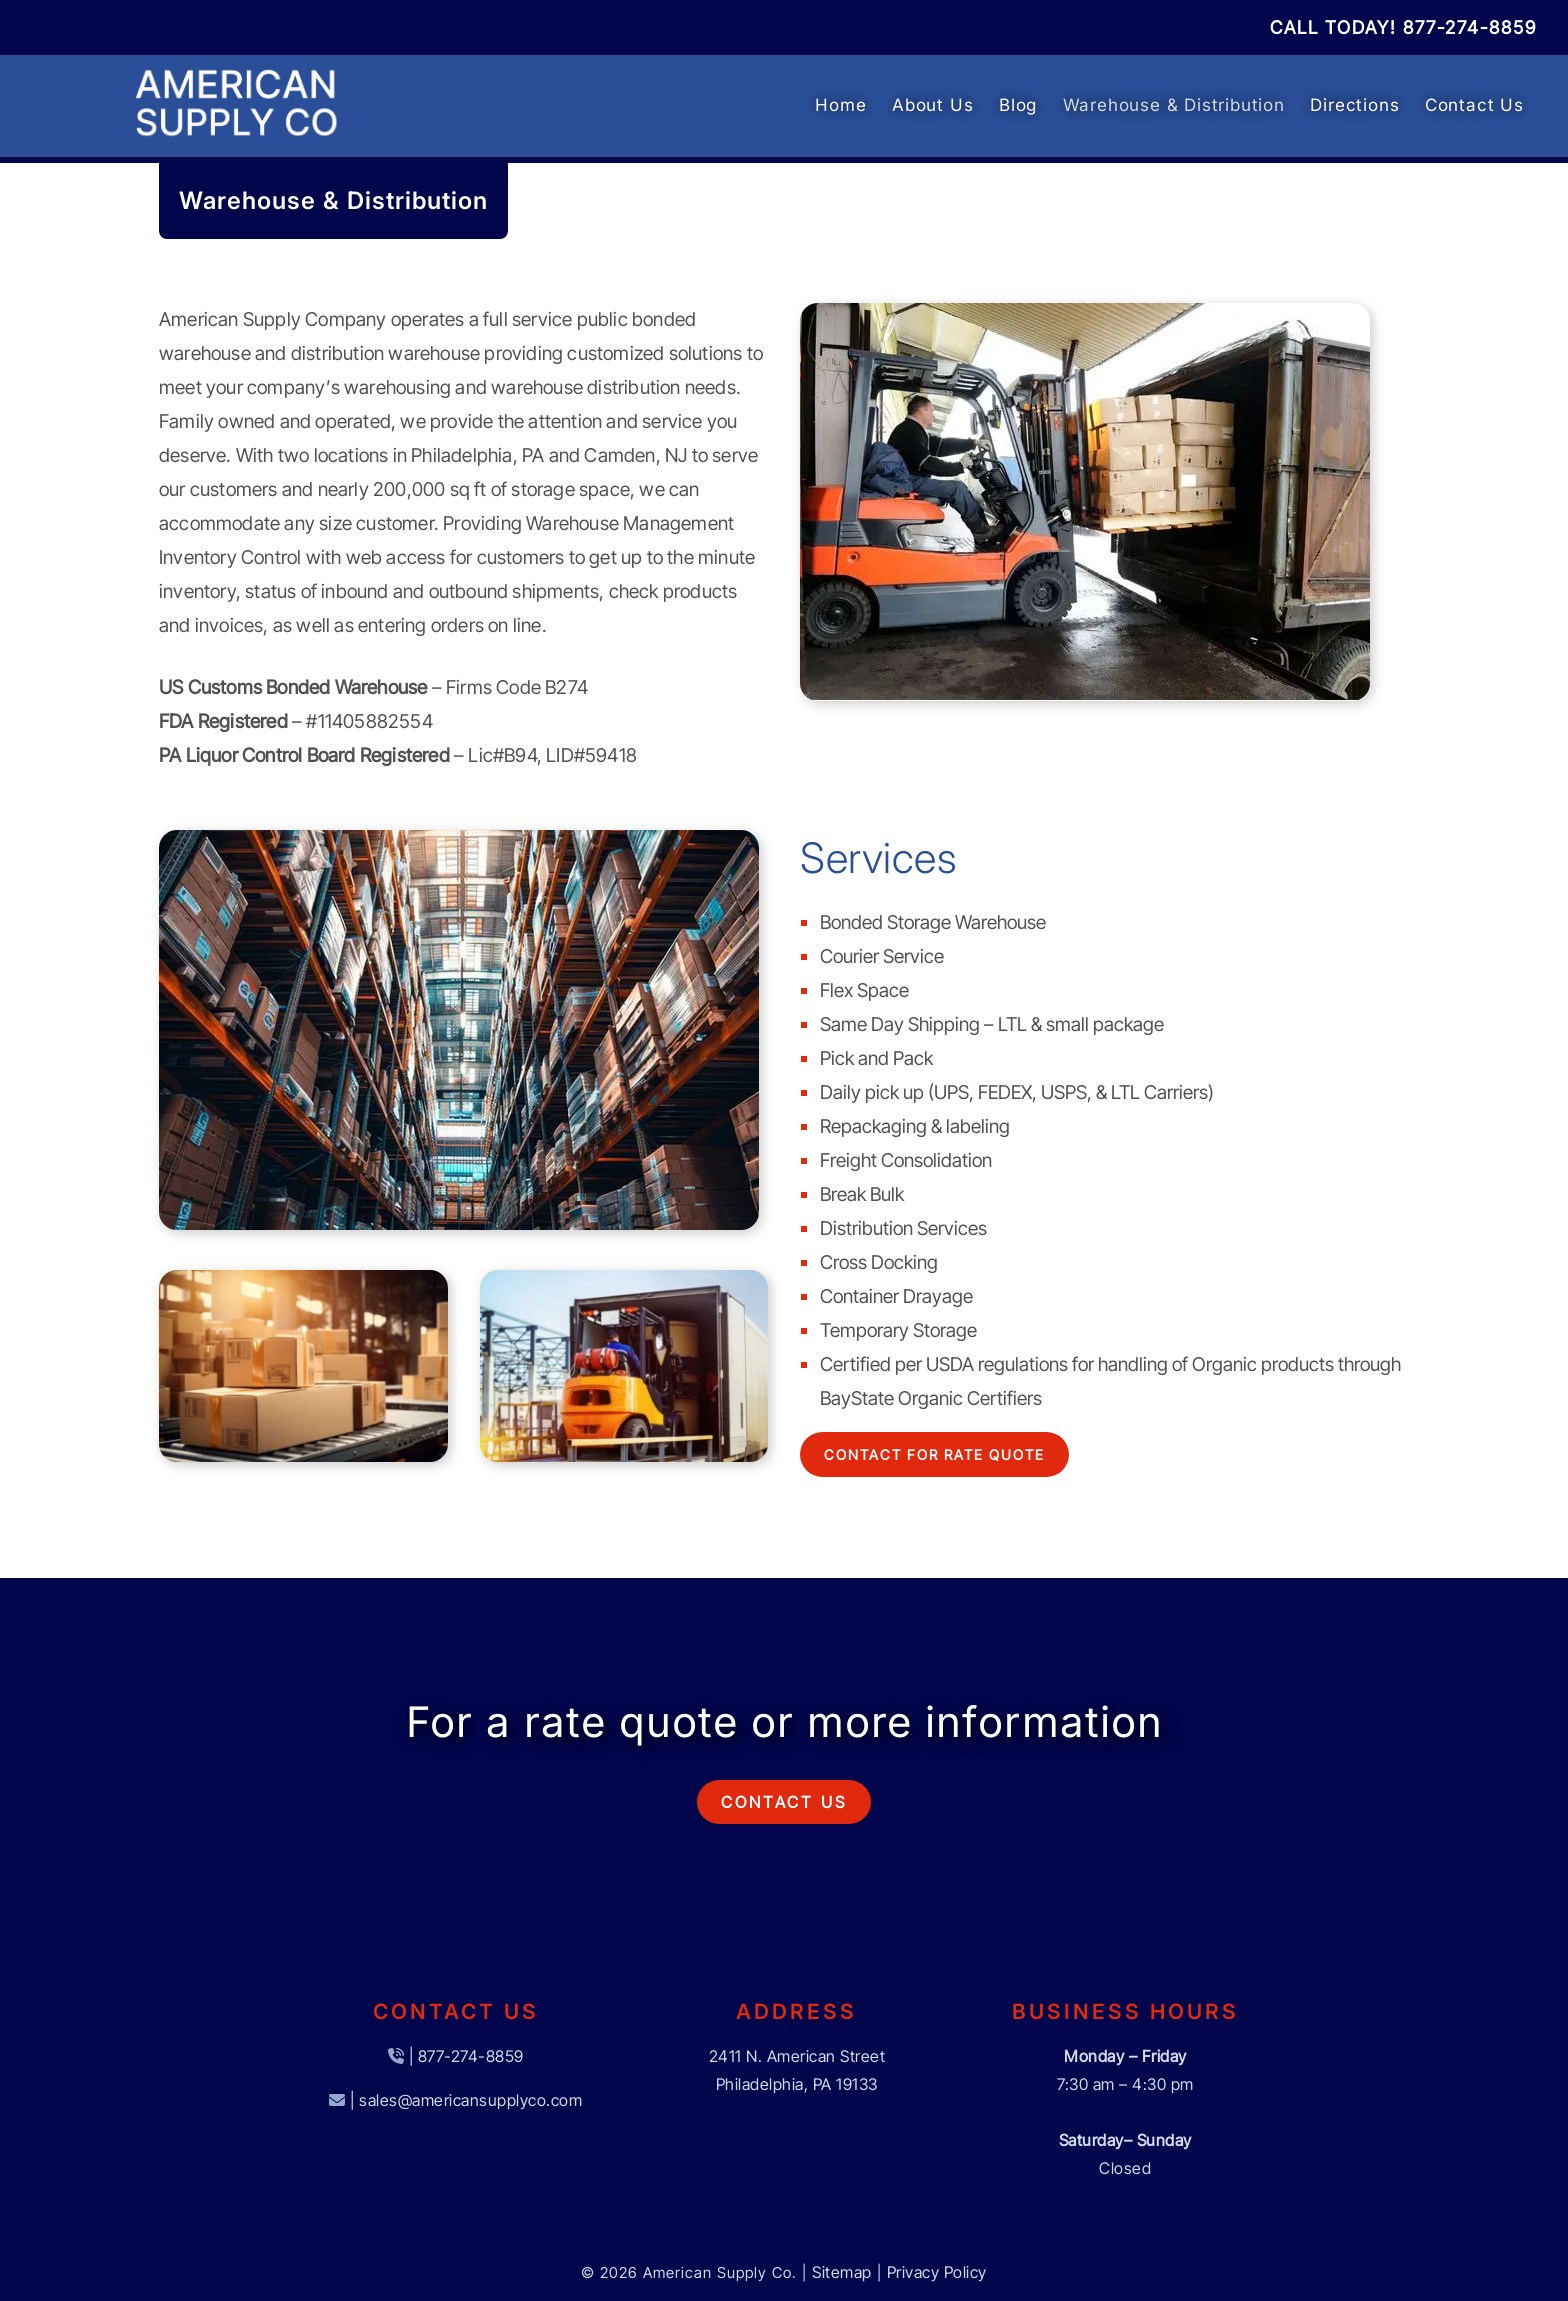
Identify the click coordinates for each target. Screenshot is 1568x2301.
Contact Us (1474, 105)
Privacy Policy (937, 2272)
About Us (932, 105)
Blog (1018, 105)
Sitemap (842, 2272)
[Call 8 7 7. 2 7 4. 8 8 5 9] (1470, 27)
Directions (1354, 105)
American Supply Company (273, 319)
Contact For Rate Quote (934, 1454)
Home (840, 105)
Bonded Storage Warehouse (933, 922)
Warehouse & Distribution (1174, 105)
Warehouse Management (630, 523)
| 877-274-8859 (466, 2056)
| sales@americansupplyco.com (466, 2100)
